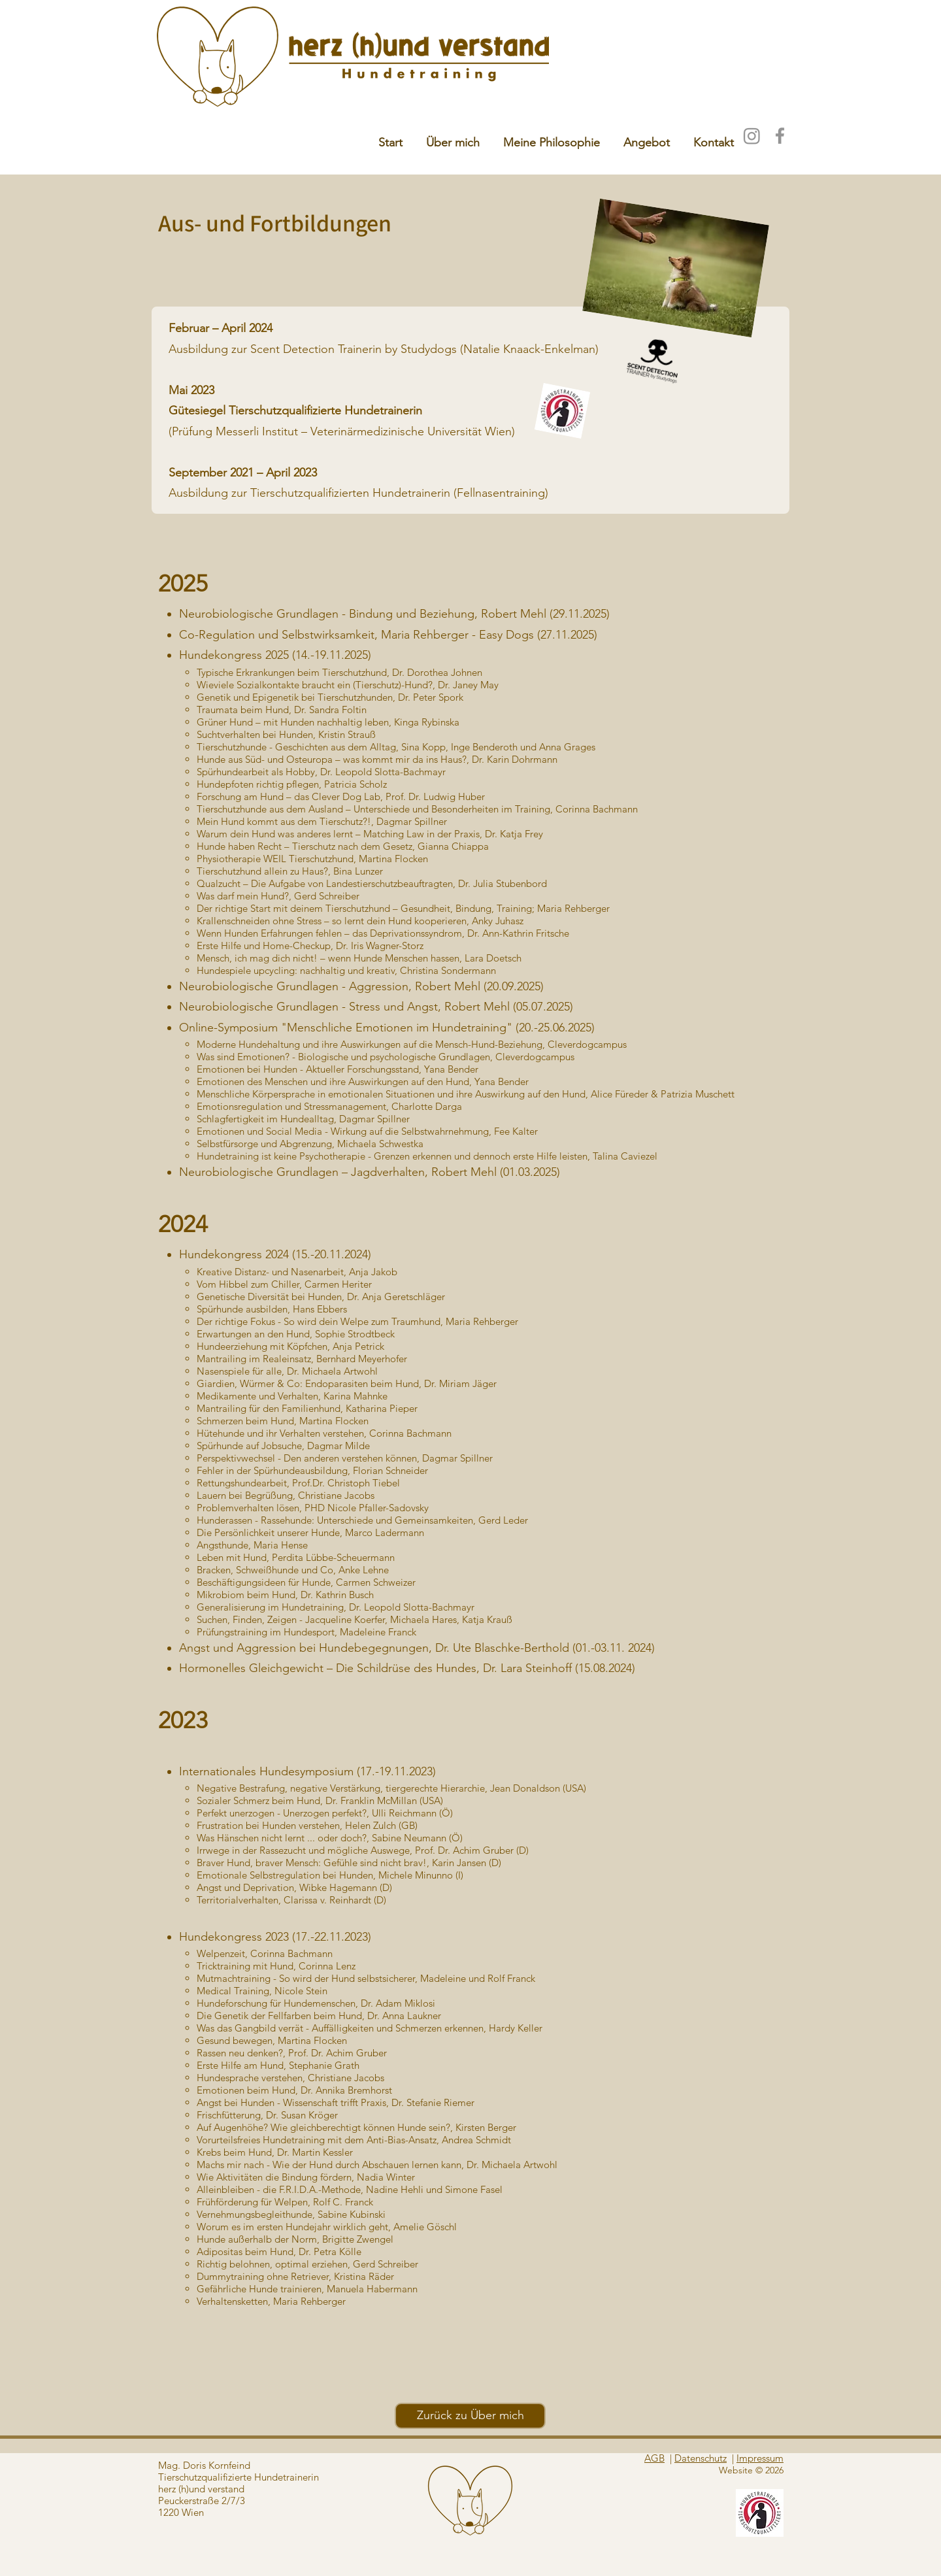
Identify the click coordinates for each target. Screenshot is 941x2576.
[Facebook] (780, 135)
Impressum (760, 2458)
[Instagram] (752, 135)
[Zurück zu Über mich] (470, 2416)
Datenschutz (700, 2458)
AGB (654, 2458)
